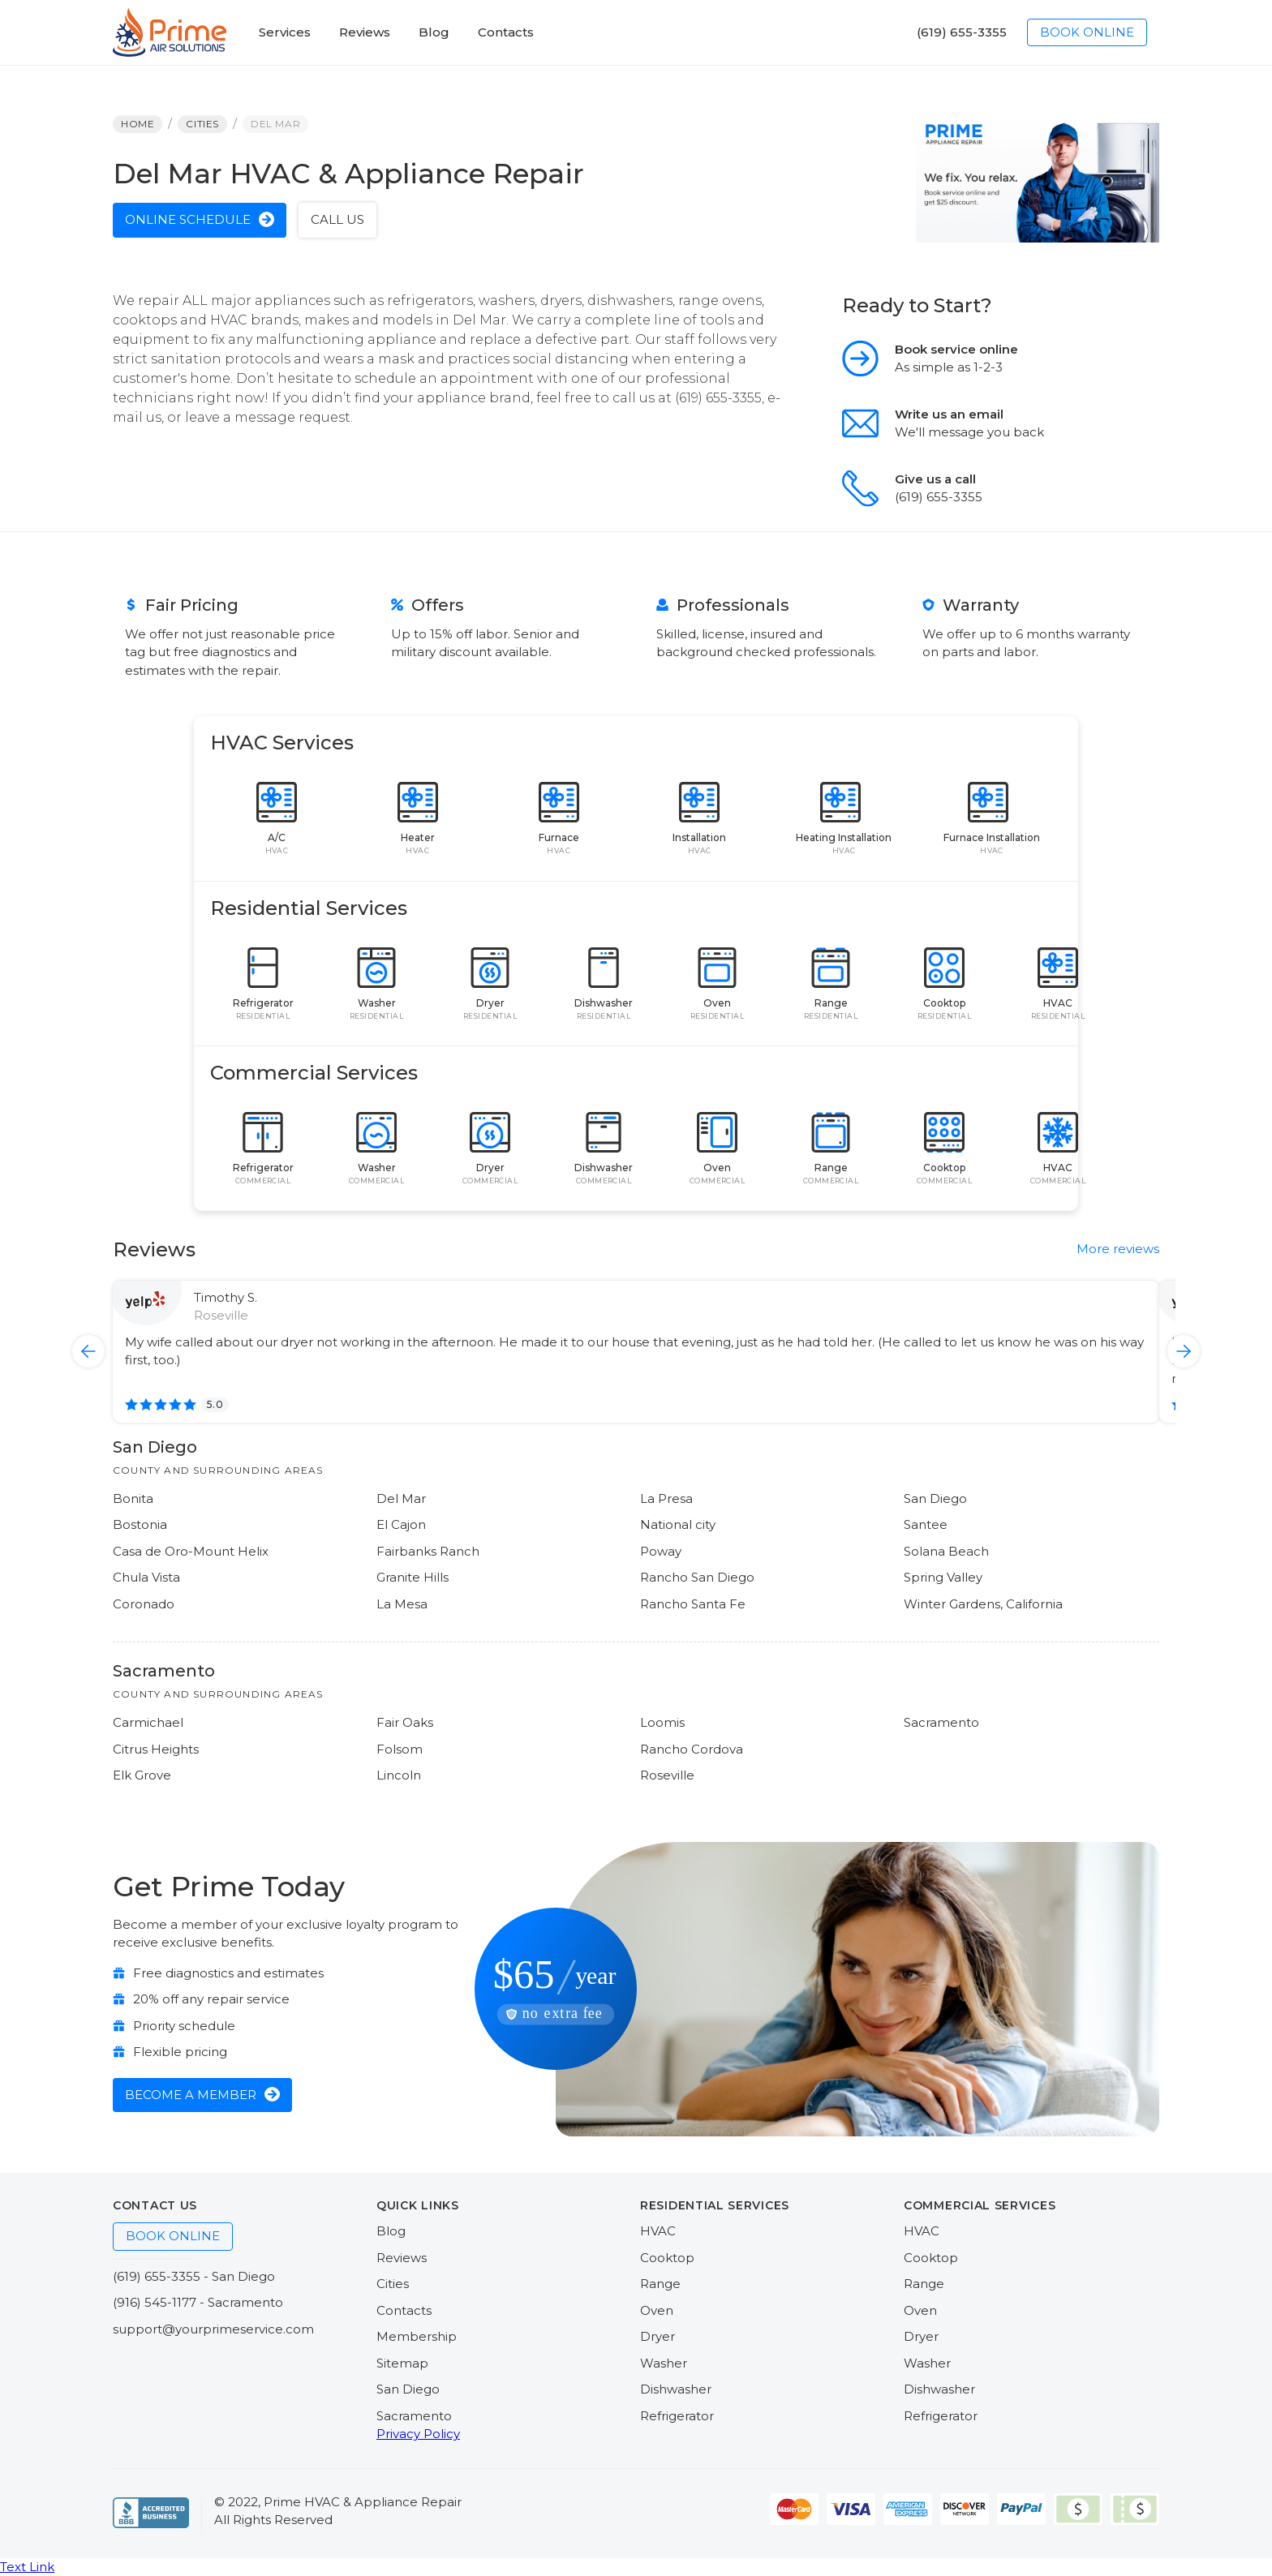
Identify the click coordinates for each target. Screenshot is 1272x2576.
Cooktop (667, 2257)
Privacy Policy (418, 2433)
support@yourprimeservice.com (213, 2329)
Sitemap (402, 2363)
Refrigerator (677, 2416)
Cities (392, 2283)
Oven (656, 2310)
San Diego (408, 2389)
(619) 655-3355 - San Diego (194, 2276)
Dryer (657, 2336)
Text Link (27, 2566)
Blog (391, 2231)
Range (660, 2283)
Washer (663, 2363)
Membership (416, 2336)
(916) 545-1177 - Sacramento (198, 2302)
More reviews (1117, 1248)
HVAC (658, 2231)
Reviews (401, 2257)
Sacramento (414, 2416)
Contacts (404, 2310)
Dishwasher (675, 2389)
